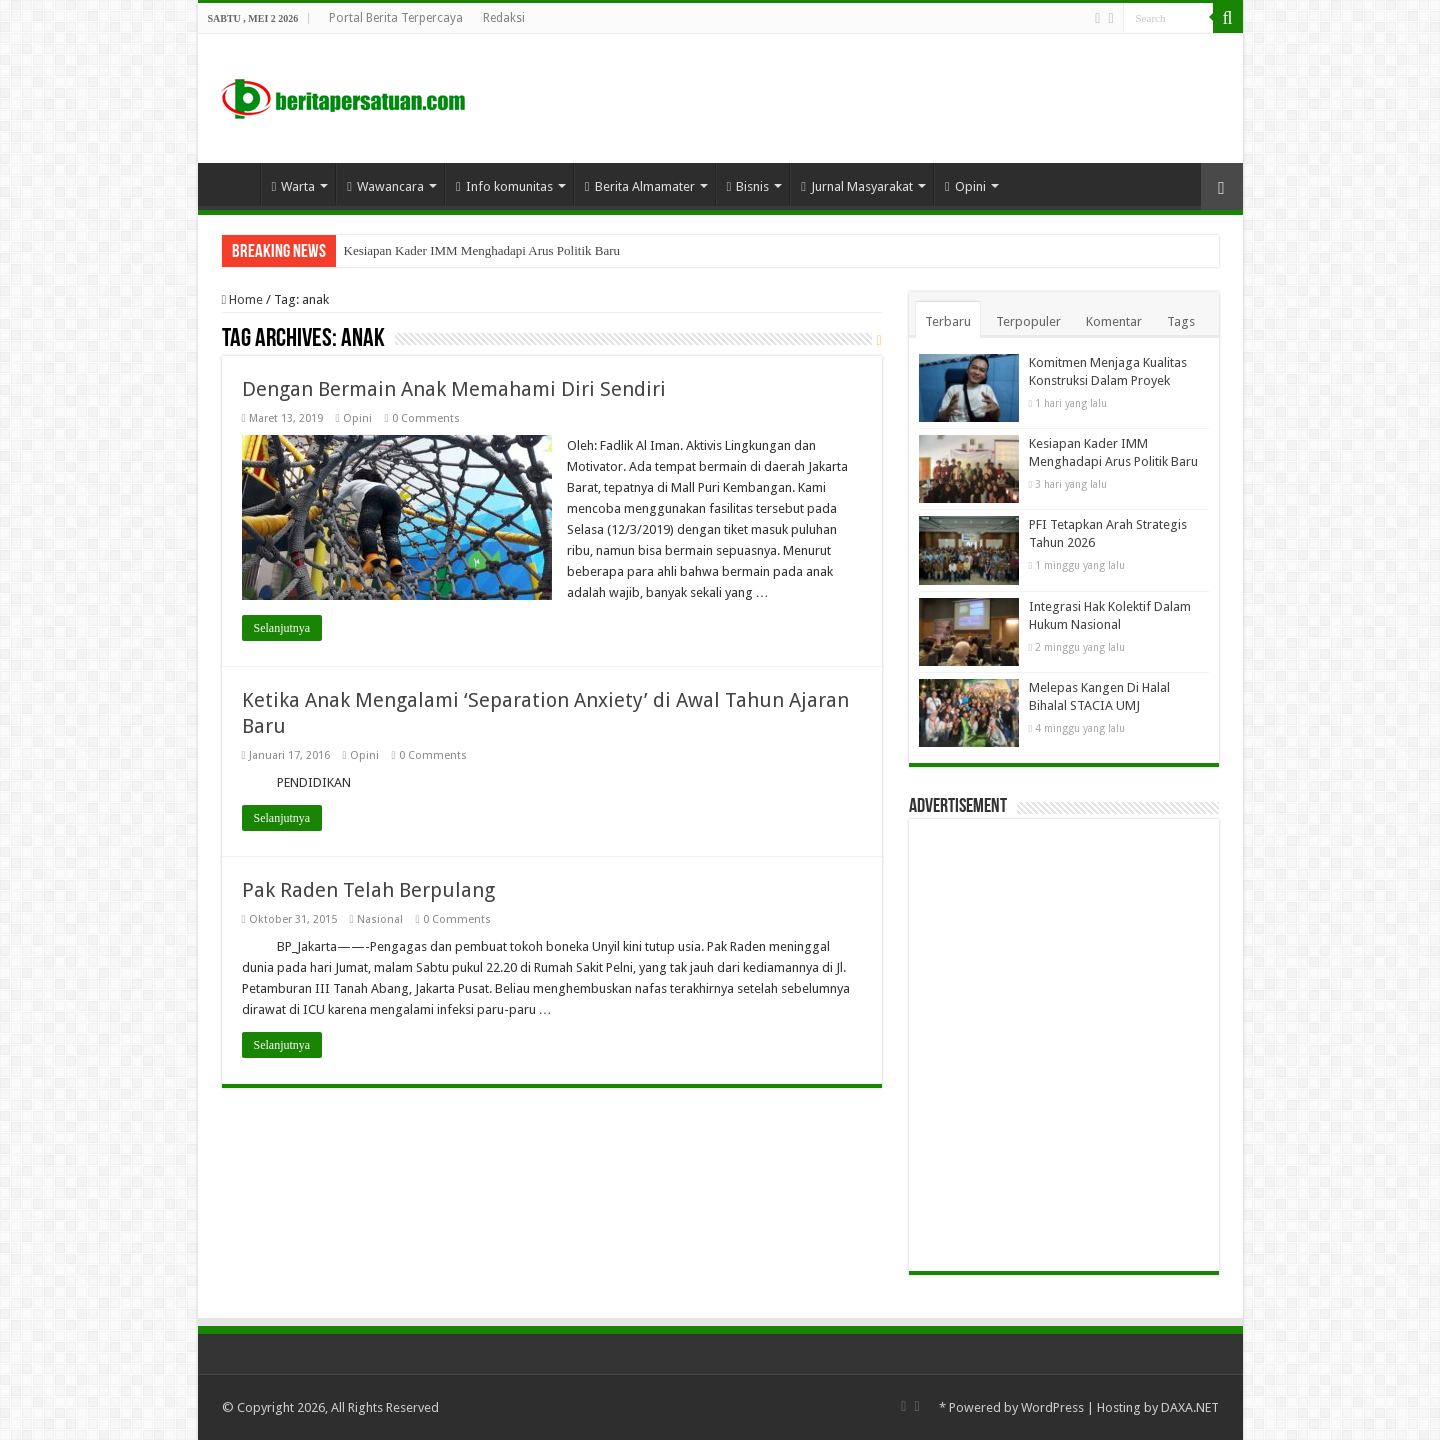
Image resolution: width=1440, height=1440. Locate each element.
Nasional (380, 919)
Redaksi (504, 18)
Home (234, 184)
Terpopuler (1028, 321)
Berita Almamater (640, 186)
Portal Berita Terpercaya (396, 18)
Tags (1181, 321)
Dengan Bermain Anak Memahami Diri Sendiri (454, 389)
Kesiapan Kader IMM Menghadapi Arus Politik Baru (482, 250)
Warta (294, 186)
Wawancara (385, 186)
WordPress (1052, 1407)
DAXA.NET (1190, 1407)
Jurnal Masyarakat (857, 186)
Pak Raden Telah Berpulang (368, 890)
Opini (965, 186)
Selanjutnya (282, 628)
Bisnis (748, 186)
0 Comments (426, 418)
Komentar (1114, 321)
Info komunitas (504, 186)
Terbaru (948, 321)
